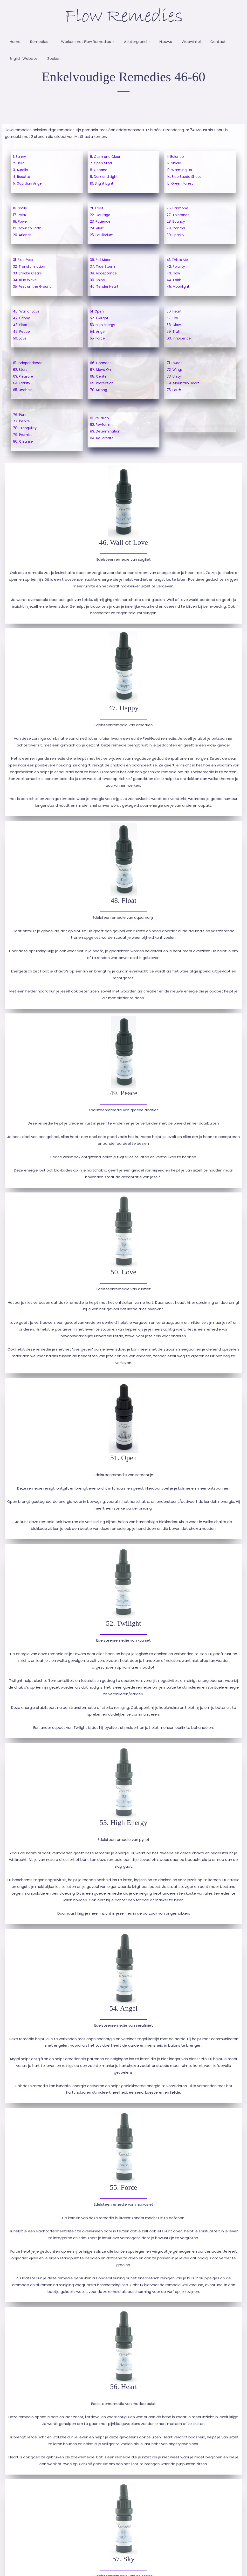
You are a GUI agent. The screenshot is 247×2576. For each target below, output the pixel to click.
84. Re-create (102, 437)
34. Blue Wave (25, 279)
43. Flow (174, 273)
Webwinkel (177, 41)
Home (13, 41)
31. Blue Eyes (23, 259)
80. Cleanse (23, 441)
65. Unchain (23, 389)
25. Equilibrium (102, 234)
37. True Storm (103, 266)
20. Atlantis (23, 234)
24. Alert (97, 228)
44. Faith (174, 279)
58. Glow (174, 324)
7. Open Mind (101, 163)
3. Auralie (21, 169)
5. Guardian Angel (29, 183)
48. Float (20, 324)
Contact (202, 41)
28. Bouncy (176, 221)
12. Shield (174, 163)
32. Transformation (30, 266)
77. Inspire (22, 421)
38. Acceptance (104, 273)
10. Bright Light (102, 183)
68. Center (99, 376)
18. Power (21, 221)
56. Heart (175, 311)
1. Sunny (20, 156)
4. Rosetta (22, 176)
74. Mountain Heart (184, 383)
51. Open (97, 311)
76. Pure (20, 414)
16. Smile (20, 208)
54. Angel (98, 331)
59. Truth (174, 331)
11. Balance (176, 156)
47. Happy (22, 317)
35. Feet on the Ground (34, 286)
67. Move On (101, 369)
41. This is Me (178, 259)
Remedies (36, 41)
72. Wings (175, 369)
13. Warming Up (180, 169)
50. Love (20, 338)
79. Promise (23, 434)
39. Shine (98, 279)
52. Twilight (100, 317)
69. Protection (102, 383)
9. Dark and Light (104, 176)
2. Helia (19, 163)
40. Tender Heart (105, 286)
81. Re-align (100, 417)
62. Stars (20, 369)
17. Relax (20, 214)
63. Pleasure (23, 376)
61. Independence (28, 362)
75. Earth (174, 389)
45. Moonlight (179, 286)
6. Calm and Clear (106, 156)
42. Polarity (176, 266)
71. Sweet (175, 362)
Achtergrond (127, 41)
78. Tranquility (25, 427)
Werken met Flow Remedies (80, 41)
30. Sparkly (176, 234)
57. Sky (173, 317)
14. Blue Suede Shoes (185, 176)
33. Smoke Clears (28, 273)
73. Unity (174, 376)
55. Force (98, 338)
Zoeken (50, 58)
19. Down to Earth (28, 228)
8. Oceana (99, 169)
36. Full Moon (101, 259)
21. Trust (97, 208)
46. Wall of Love (27, 311)
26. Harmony (178, 208)
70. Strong (99, 389)
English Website (22, 58)
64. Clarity (22, 383)
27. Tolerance (179, 214)
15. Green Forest (181, 183)
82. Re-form (100, 424)
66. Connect (101, 362)
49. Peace (22, 331)
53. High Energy (103, 324)
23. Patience (101, 221)
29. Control (176, 228)
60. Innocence (179, 338)
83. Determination (106, 431)
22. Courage (100, 214)
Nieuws (155, 41)
